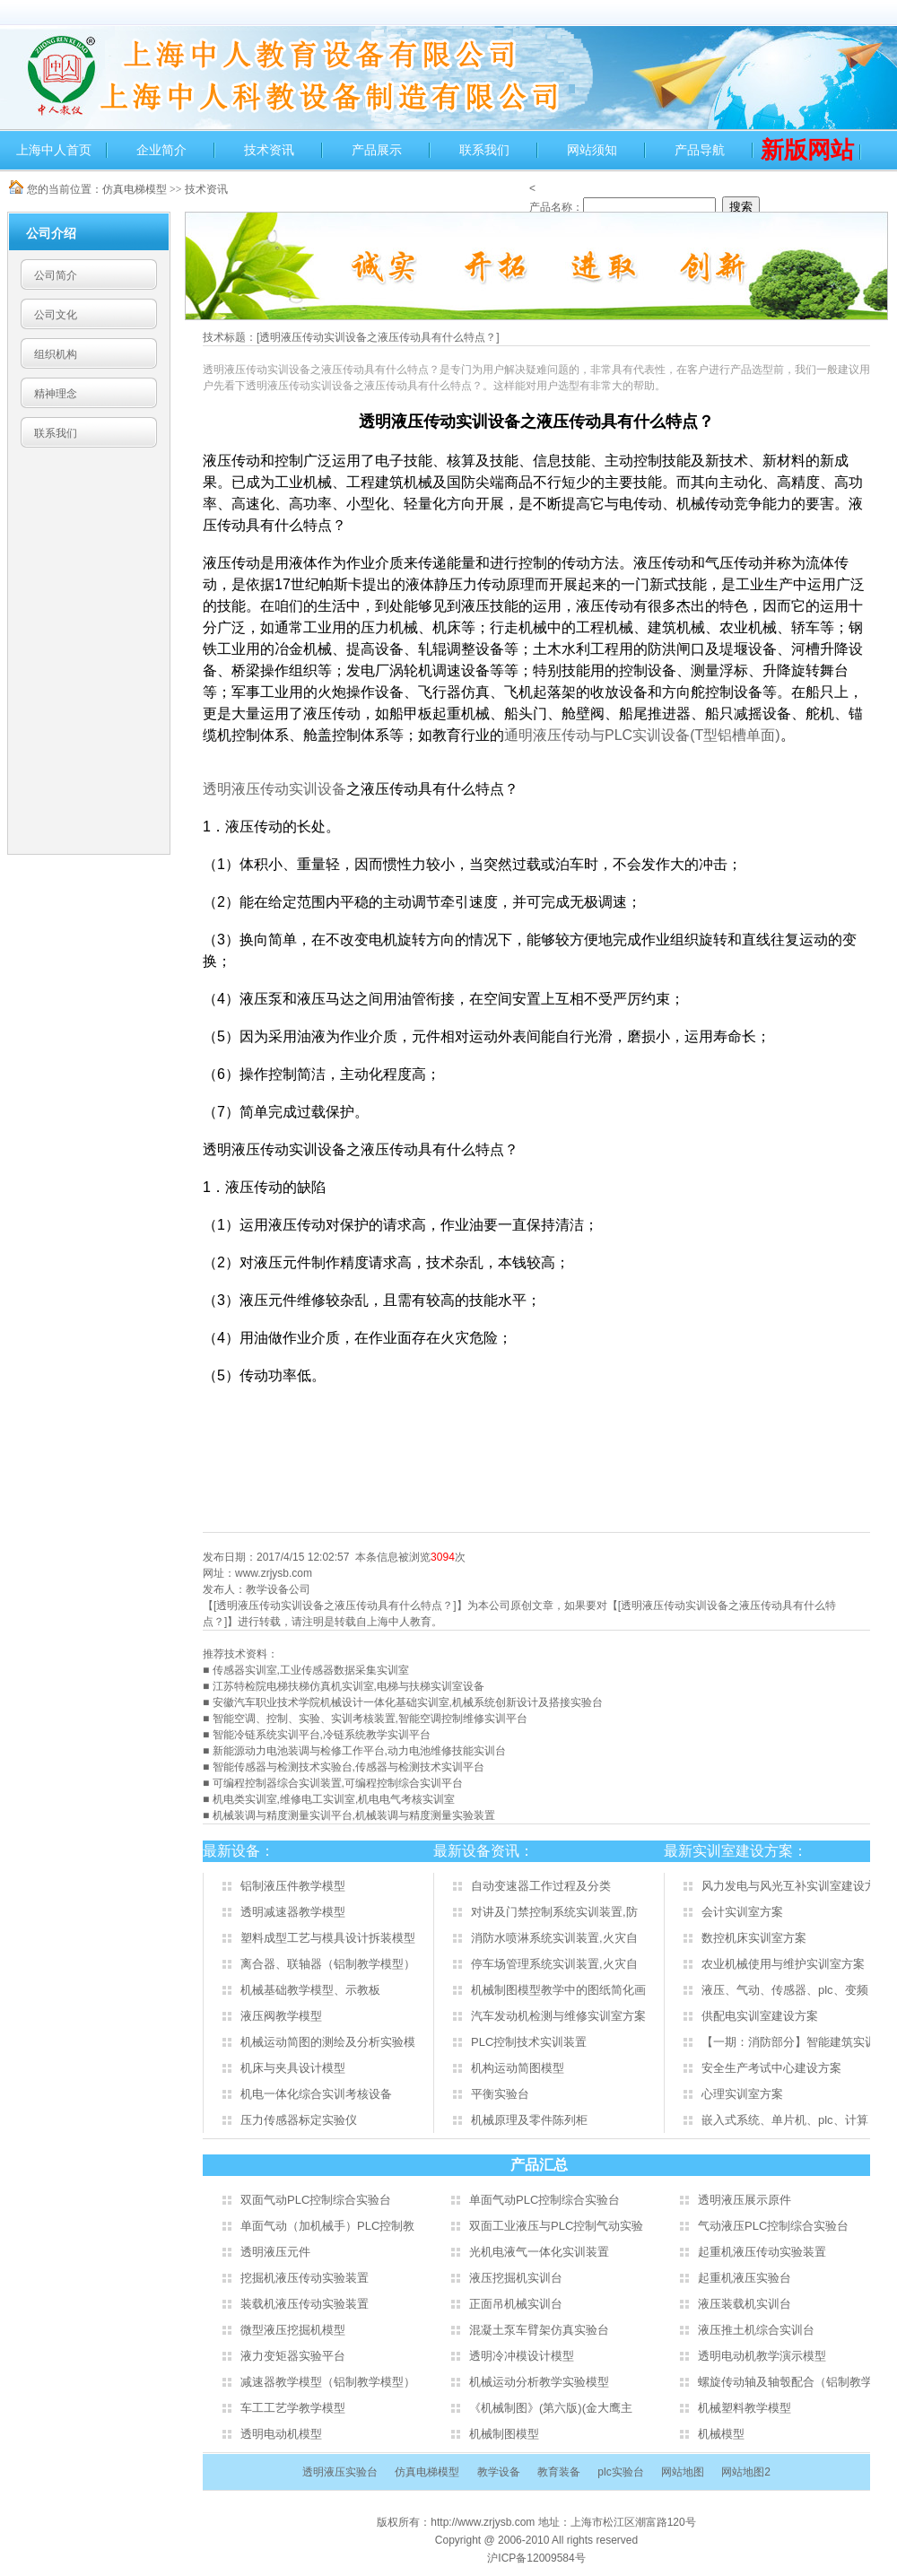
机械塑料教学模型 (744, 2408)
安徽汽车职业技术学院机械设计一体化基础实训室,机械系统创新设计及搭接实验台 (408, 1702)
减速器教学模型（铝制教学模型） (327, 2382)
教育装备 (558, 2472)
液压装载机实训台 (744, 2304)
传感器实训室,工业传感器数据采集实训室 (311, 1670)
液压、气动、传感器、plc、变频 (784, 1990)
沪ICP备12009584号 (536, 2558)
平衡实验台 (500, 2094)
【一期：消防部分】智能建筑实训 (788, 2042)
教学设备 (498, 2472)
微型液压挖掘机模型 (292, 2330)
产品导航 (700, 150)
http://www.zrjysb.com (484, 2522)
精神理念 (55, 393)
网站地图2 (746, 2472)
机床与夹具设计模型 (292, 2068)
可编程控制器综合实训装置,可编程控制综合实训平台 (338, 1783)
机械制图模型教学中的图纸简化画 (558, 1990)
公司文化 (55, 315)
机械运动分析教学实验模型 (539, 2382)
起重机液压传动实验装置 (762, 2251)
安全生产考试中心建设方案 (771, 2068)
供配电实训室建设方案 (759, 2016)
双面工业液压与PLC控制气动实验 (556, 2225)
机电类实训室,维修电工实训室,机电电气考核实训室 (334, 1799)
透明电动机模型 (281, 2434)
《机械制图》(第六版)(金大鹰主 (550, 2408)
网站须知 (592, 150)
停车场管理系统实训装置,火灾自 (554, 1964)
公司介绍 (51, 233)
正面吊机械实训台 (515, 2304)
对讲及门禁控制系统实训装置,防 (554, 1912)
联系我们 (484, 150)
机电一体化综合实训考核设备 (316, 2094)
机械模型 (721, 2434)
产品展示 (377, 150)
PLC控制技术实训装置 (529, 2042)
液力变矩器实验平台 (292, 2356)
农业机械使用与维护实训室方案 (783, 1964)
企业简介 (161, 150)
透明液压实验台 (340, 2472)
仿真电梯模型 (134, 189)
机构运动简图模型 (517, 2068)
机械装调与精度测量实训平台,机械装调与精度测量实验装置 (354, 1815)
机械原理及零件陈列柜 (529, 2120)
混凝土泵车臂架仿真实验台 (539, 2330)
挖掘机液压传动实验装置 (304, 2277)
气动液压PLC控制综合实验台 (773, 2225)
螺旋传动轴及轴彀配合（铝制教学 (785, 2382)
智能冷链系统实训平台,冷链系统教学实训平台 (322, 1734)
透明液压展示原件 (744, 2199)
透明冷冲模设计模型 (521, 2356)
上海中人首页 (53, 150)
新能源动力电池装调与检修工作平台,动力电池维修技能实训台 (359, 1751)
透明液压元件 (275, 2251)
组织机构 (55, 354)
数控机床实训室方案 (753, 1938)
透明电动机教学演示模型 (762, 2356)
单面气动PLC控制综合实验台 (544, 2199)
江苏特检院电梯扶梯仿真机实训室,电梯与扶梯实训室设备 (348, 1686)
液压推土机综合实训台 (756, 2330)
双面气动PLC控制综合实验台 (315, 2199)
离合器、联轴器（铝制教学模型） (327, 1964)
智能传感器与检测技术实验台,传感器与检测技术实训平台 (348, 1767)
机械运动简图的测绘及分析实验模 (327, 2042)
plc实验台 (620, 2472)
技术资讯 (269, 150)
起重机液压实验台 (744, 2277)
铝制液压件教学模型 (292, 1886)
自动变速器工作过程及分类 (541, 1886)
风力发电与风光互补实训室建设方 (788, 1886)
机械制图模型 (504, 2434)
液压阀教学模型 (281, 2016)
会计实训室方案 (742, 1912)
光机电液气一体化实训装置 (539, 2251)
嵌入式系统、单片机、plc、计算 (784, 2120)
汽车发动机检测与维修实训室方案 (558, 2016)
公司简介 (55, 275)
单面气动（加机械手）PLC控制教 (327, 2225)
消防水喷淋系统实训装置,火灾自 (554, 1938)
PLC (642, 735)
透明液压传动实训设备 (274, 788)
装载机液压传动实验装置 (304, 2304)
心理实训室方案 (742, 2094)
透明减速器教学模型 (292, 1912)
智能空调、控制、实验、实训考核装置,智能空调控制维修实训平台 (370, 1718)
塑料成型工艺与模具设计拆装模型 (327, 1938)
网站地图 (682, 2472)
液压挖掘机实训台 (515, 2277)
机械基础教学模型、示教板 (310, 1990)
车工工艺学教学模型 (292, 2408)
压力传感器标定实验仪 (298, 2120)
